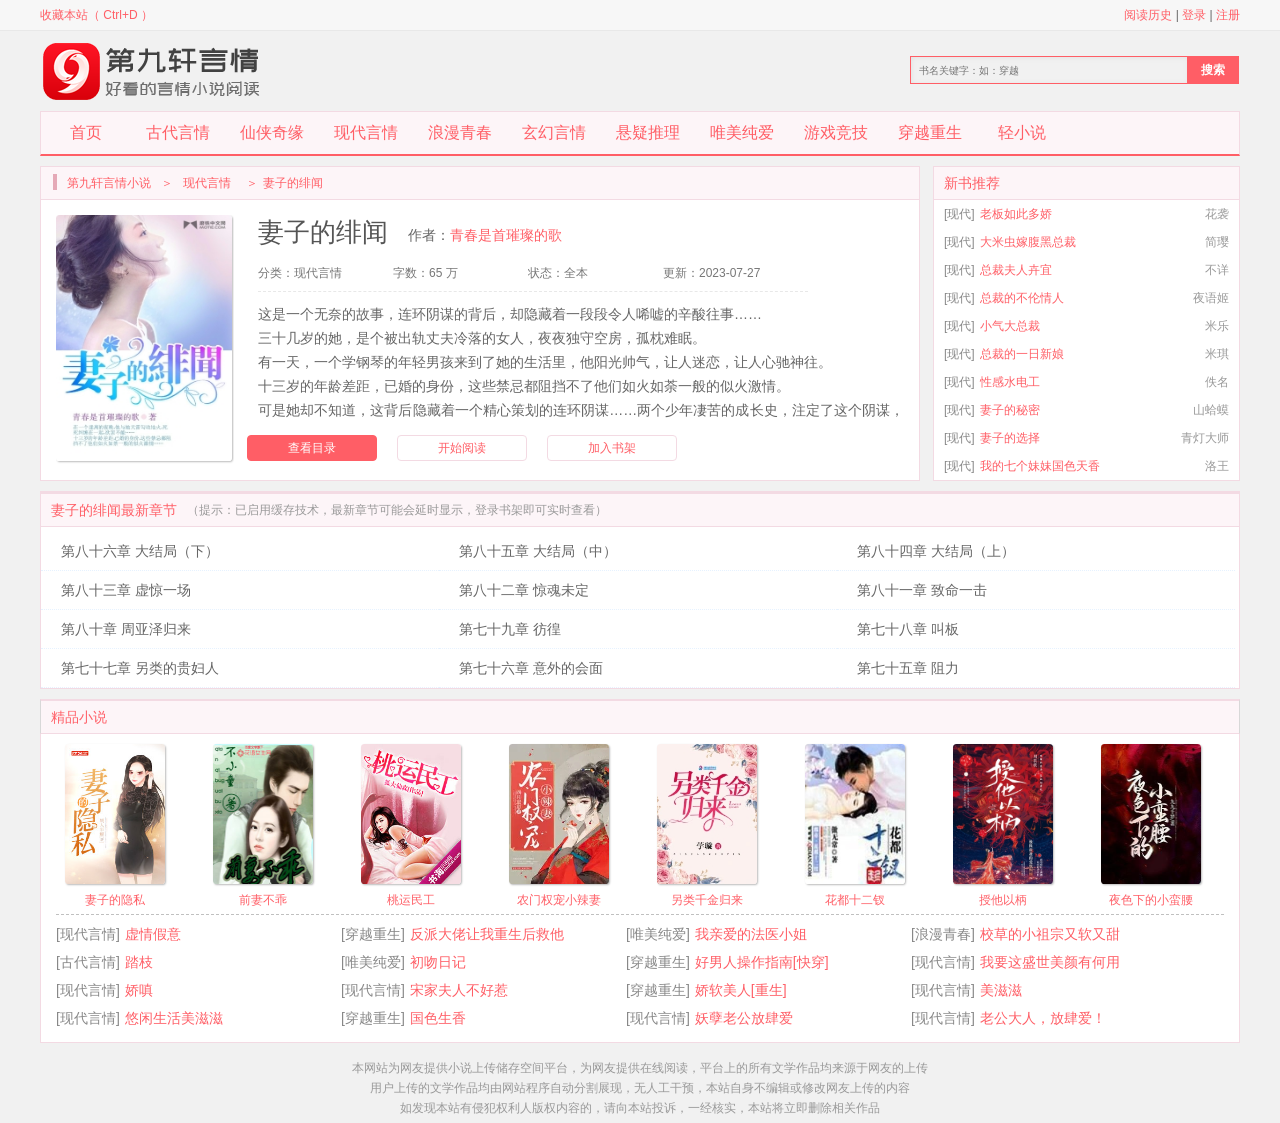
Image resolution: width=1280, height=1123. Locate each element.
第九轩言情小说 (109, 183)
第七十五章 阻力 (908, 668)
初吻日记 (438, 962)
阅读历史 (1148, 15)
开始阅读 (462, 448)
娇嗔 (139, 990)
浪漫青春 (460, 132)
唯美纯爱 (742, 132)
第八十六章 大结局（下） (140, 551)
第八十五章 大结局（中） (538, 551)
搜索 (1213, 70)
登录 (1194, 15)
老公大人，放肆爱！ (1043, 1018)
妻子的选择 (1010, 438)
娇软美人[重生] (741, 990)
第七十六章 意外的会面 (531, 668)
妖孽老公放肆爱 (744, 1018)
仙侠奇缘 (272, 132)
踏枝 (139, 962)
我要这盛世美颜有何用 (1050, 962)
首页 (86, 132)
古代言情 (178, 132)
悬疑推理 (648, 132)
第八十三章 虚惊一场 (126, 590)
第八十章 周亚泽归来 (126, 629)
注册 (1228, 15)
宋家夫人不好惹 (459, 990)
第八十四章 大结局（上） (936, 551)
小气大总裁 (1010, 326)
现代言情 (366, 132)
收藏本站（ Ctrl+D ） (96, 15)
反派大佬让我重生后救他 (487, 934)
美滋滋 (1001, 990)
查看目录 (312, 448)
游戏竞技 (836, 132)
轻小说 (1022, 132)
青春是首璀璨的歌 (506, 235)
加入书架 (612, 448)
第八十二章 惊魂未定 (524, 590)
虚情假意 (153, 934)
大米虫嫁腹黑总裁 (1028, 242)
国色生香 (438, 1018)
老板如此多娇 (1016, 214)
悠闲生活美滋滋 (174, 1018)
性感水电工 (1010, 382)
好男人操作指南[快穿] (762, 962)
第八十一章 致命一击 (922, 590)
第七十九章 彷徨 (510, 629)
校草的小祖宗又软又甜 (1050, 934)
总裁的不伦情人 (1022, 298)
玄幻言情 (554, 132)
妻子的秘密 (1010, 410)
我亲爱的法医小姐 (751, 934)
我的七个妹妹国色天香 (1040, 466)
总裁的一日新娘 (1022, 354)
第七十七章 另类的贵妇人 (140, 668)
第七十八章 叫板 (908, 629)
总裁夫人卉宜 (1016, 270)
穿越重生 (930, 132)
